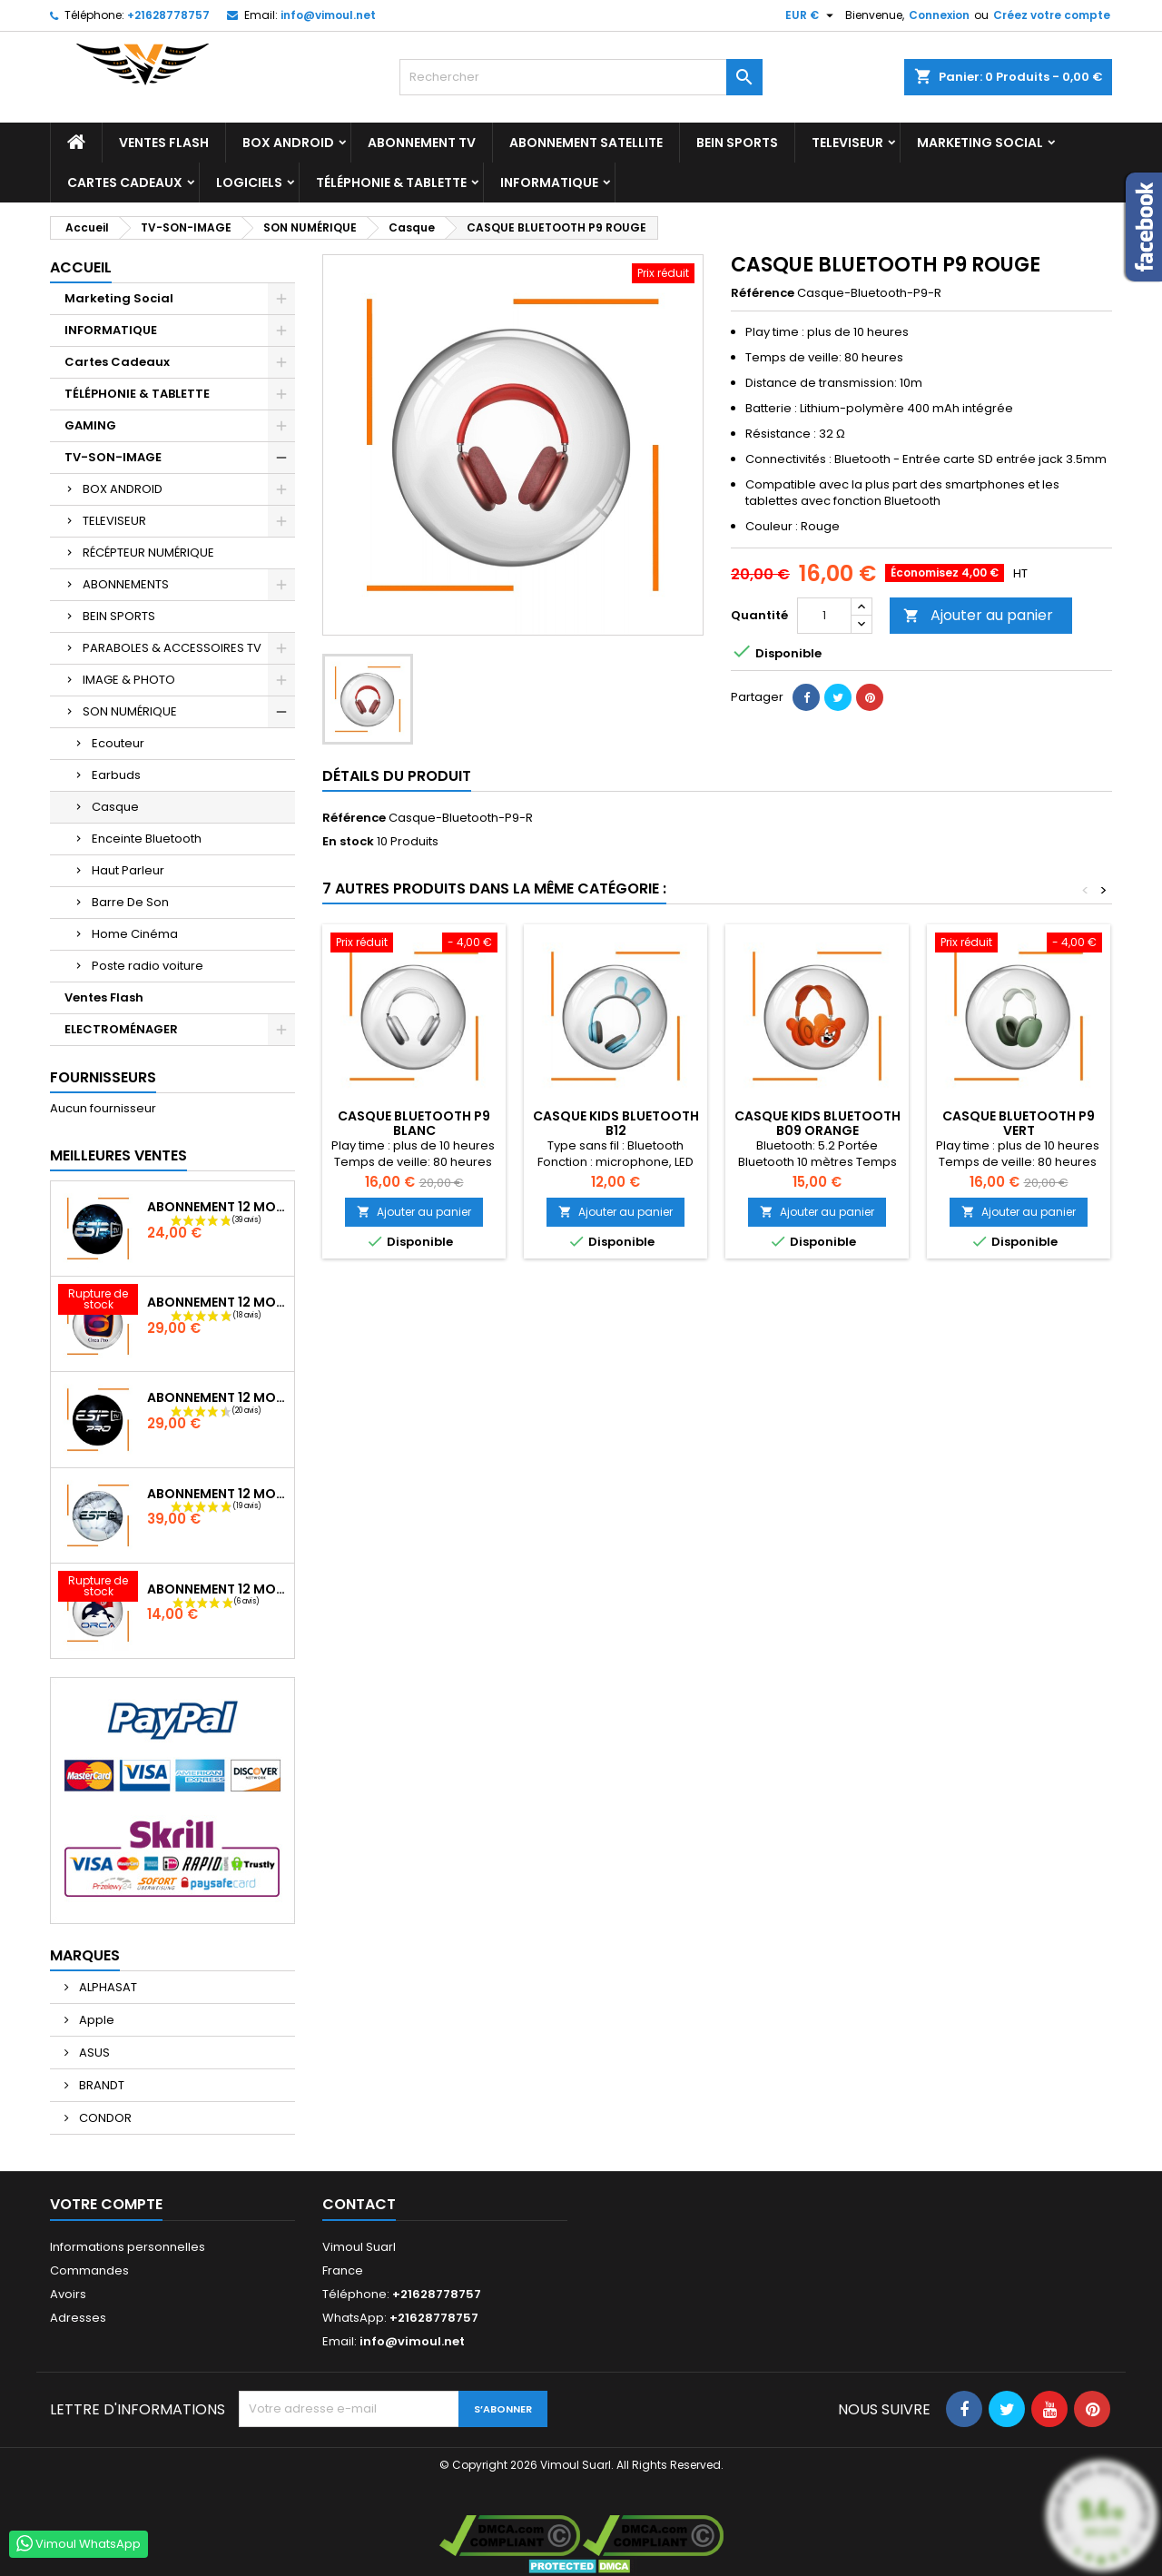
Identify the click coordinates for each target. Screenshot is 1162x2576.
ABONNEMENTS (126, 584)
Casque (115, 806)
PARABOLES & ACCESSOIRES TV (172, 647)
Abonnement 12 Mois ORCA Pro (217, 1302)
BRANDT (100, 2085)
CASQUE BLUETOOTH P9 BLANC (414, 1123)
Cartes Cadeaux (124, 182)
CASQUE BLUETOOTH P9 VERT (1018, 1123)
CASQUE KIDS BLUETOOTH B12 (616, 1123)
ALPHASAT (106, 1987)
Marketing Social (980, 142)
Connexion (939, 15)
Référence (762, 293)
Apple (95, 2019)
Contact (359, 2204)
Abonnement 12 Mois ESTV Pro (217, 1397)
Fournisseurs (103, 1077)
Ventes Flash (164, 142)
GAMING (90, 425)
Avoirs (68, 2294)
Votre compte (106, 2204)
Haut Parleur (128, 870)
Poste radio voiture (147, 965)
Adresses (78, 2317)
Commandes (89, 2270)
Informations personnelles (127, 2246)
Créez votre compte (1051, 15)
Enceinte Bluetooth (147, 838)
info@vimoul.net (328, 15)
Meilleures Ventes (118, 1155)
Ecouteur (118, 743)
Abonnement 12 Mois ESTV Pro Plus (217, 1493)
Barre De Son (130, 902)
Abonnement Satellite (586, 142)
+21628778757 (168, 15)
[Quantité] (824, 615)
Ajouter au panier (978, 615)
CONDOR (104, 2118)
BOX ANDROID (288, 142)
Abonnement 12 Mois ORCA (217, 1589)
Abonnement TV (422, 142)
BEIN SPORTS (737, 142)
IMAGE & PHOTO (129, 679)
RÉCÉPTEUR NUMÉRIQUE (148, 552)
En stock (348, 842)
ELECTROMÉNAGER (121, 1029)
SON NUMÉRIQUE (130, 711)
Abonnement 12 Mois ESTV (217, 1206)
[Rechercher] (581, 77)
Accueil (81, 267)
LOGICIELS (249, 182)
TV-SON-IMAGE (113, 457)
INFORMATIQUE (549, 182)
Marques (85, 1955)
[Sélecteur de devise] (811, 15)
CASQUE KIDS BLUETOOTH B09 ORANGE (817, 1123)
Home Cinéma (135, 934)
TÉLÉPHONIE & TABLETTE (391, 182)
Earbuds (116, 775)
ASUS (93, 2052)
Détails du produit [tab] (396, 775)
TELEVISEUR (847, 142)
